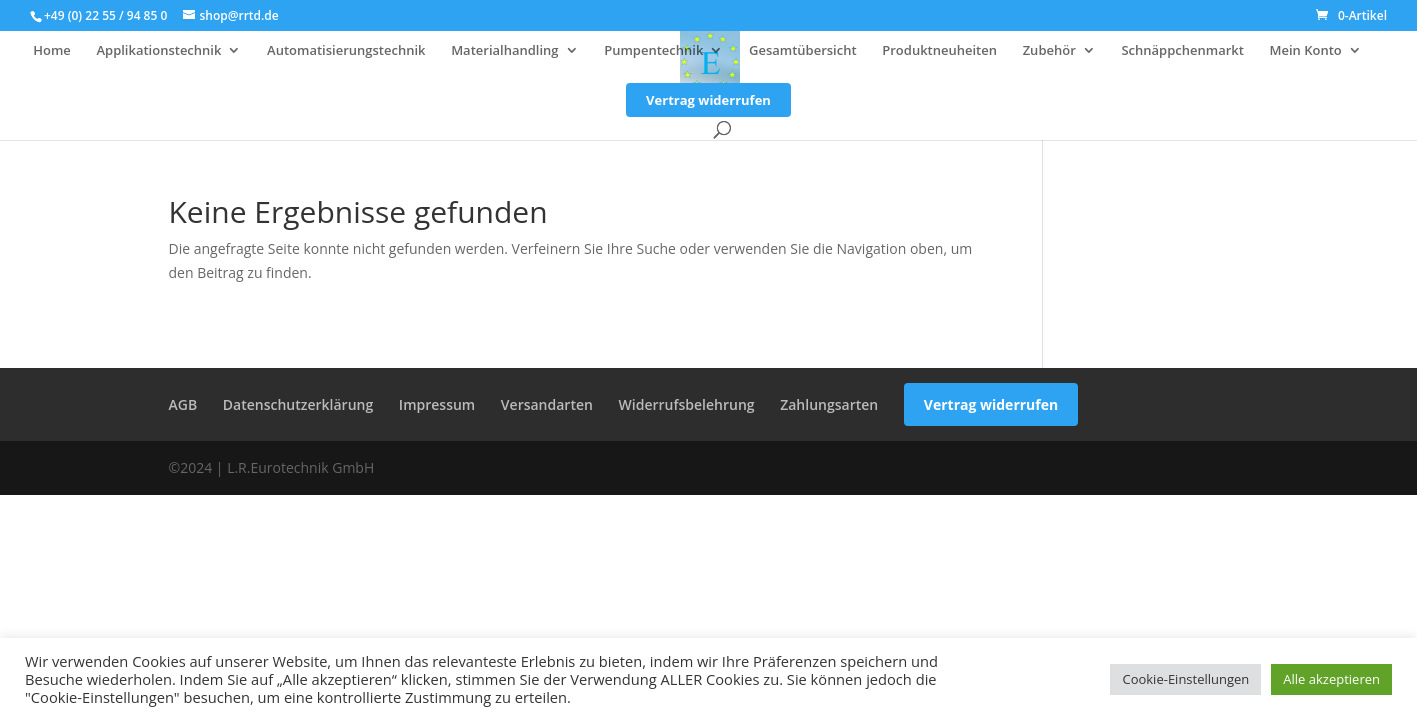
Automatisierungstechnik (346, 51)
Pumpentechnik (653, 51)
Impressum (437, 404)
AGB (183, 404)
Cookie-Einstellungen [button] (1185, 679)
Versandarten (547, 404)
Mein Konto (1306, 51)
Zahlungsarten (829, 404)
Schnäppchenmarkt (1182, 51)
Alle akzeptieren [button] (1331, 679)
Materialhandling (504, 51)
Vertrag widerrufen (708, 100)
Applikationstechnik (158, 51)
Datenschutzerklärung (298, 404)
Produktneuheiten (939, 51)
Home (52, 51)
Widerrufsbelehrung (687, 404)
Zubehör (1049, 51)
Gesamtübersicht (803, 51)
